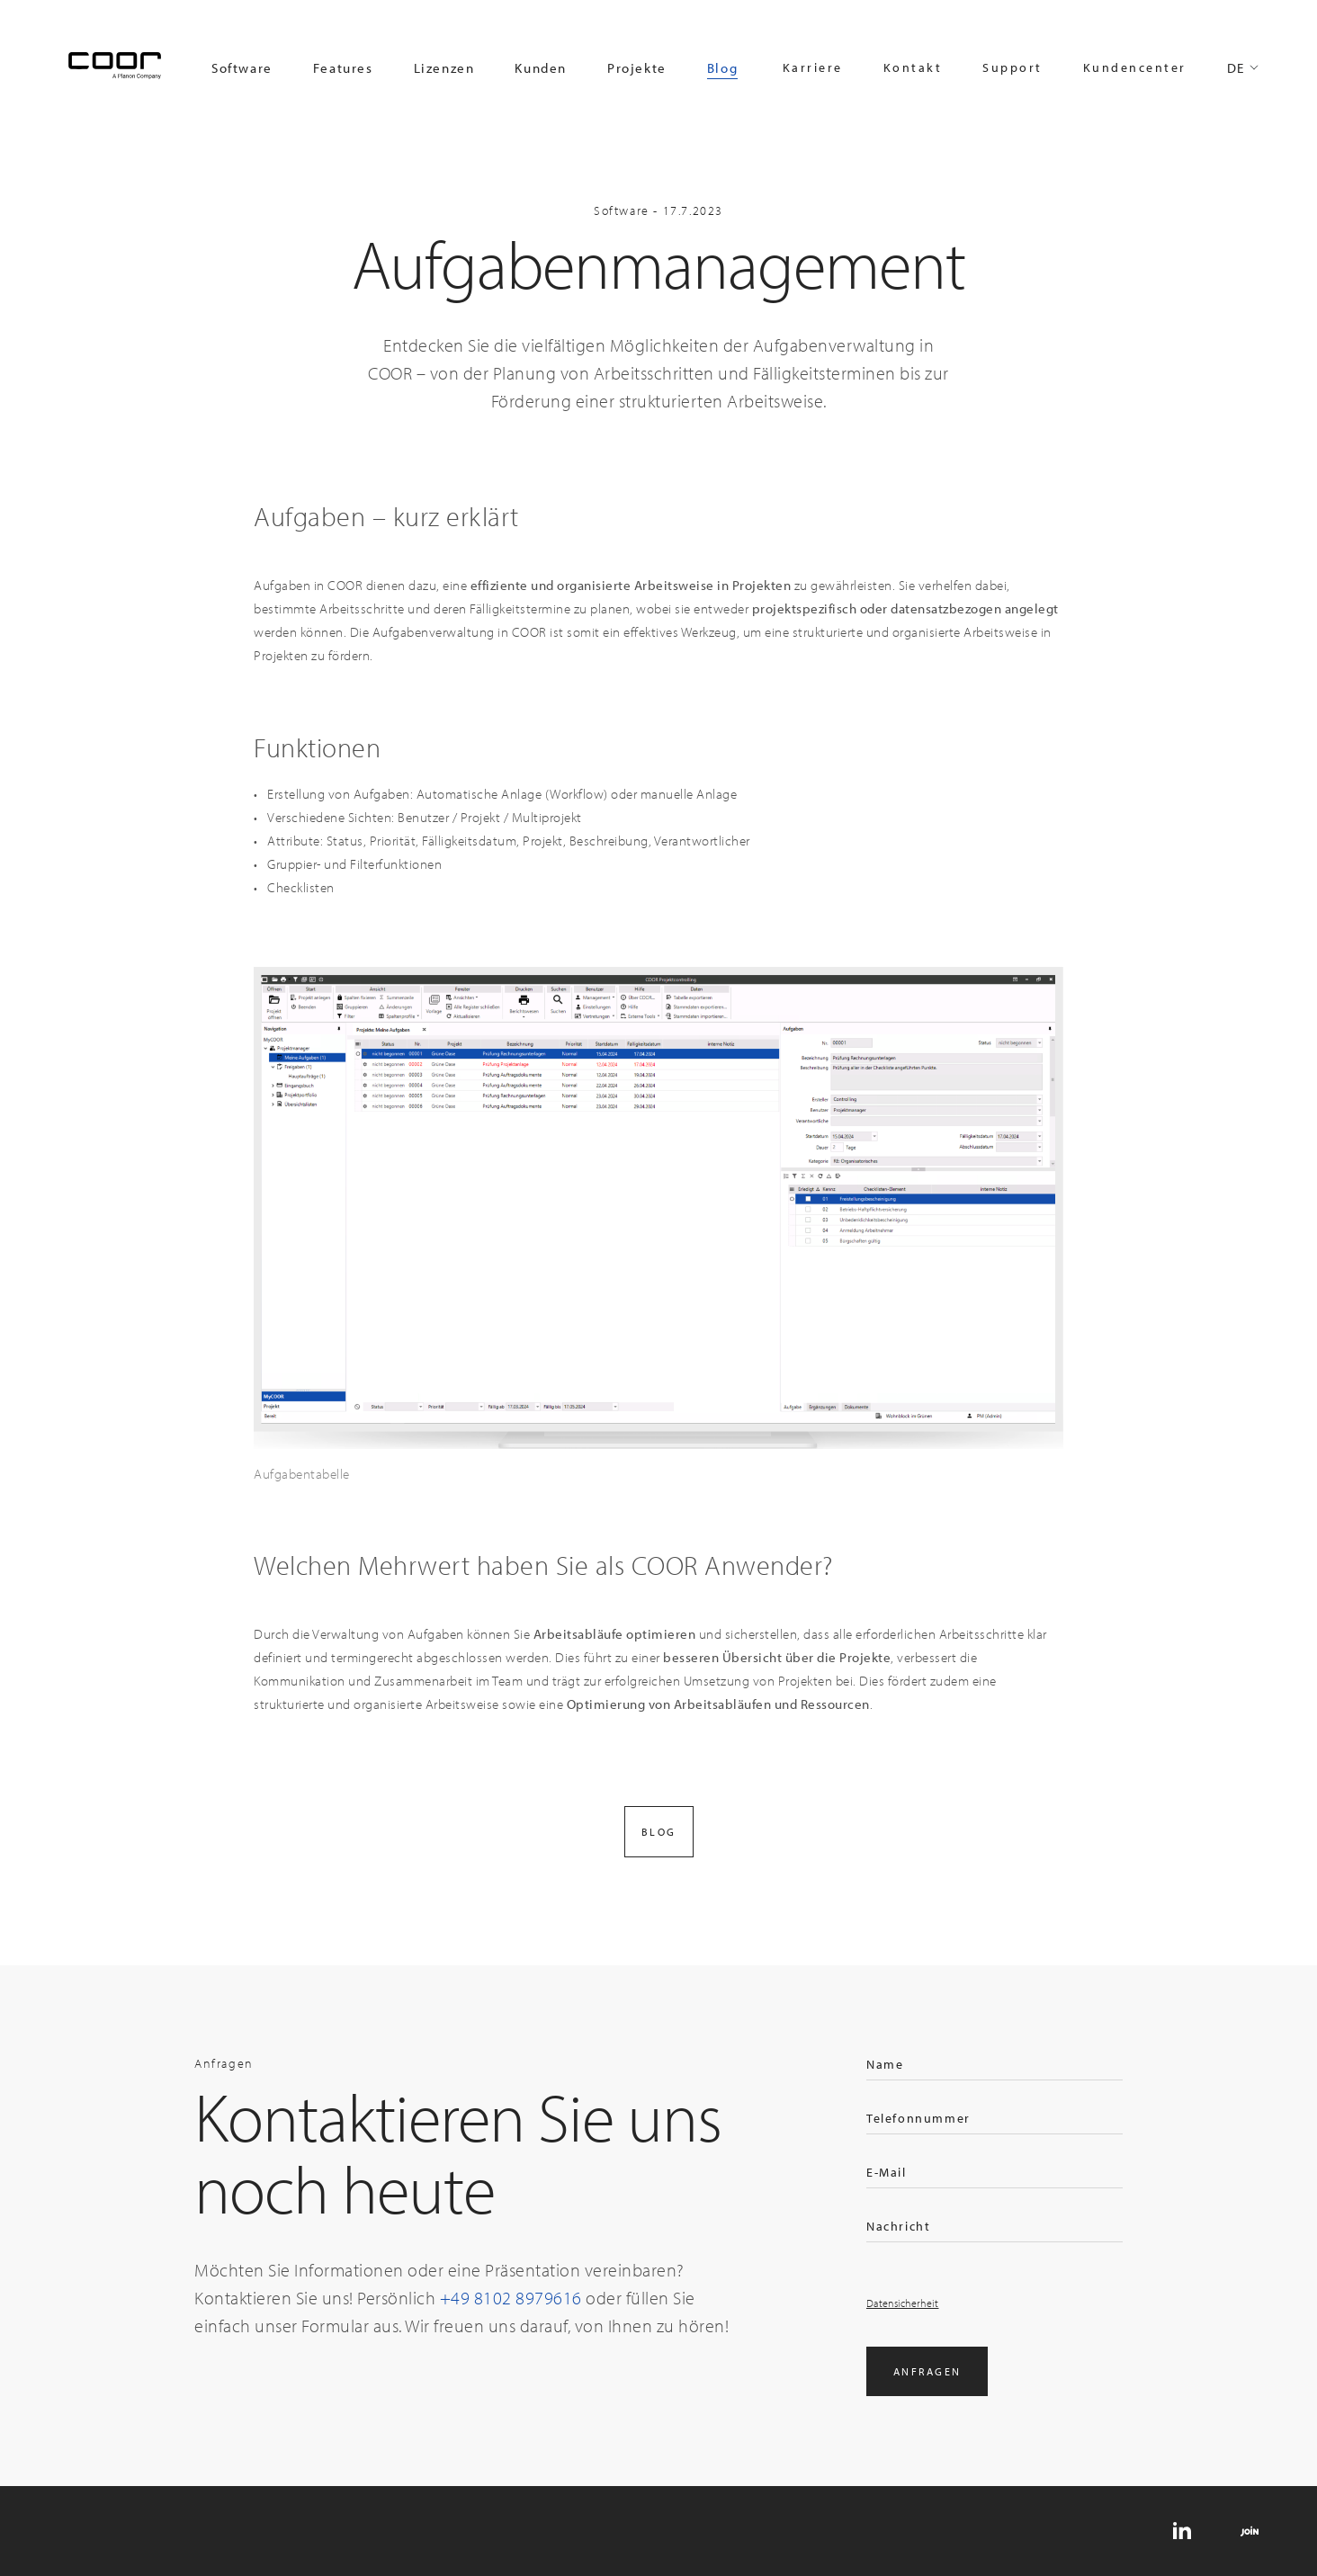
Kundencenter (1135, 67)
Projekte (637, 67)
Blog (722, 67)
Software (242, 67)
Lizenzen (444, 67)
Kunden (541, 67)
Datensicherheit (902, 2303)
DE (1236, 67)
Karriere (813, 67)
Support (1012, 67)
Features (343, 67)
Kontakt (913, 67)
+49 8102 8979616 (511, 2297)
